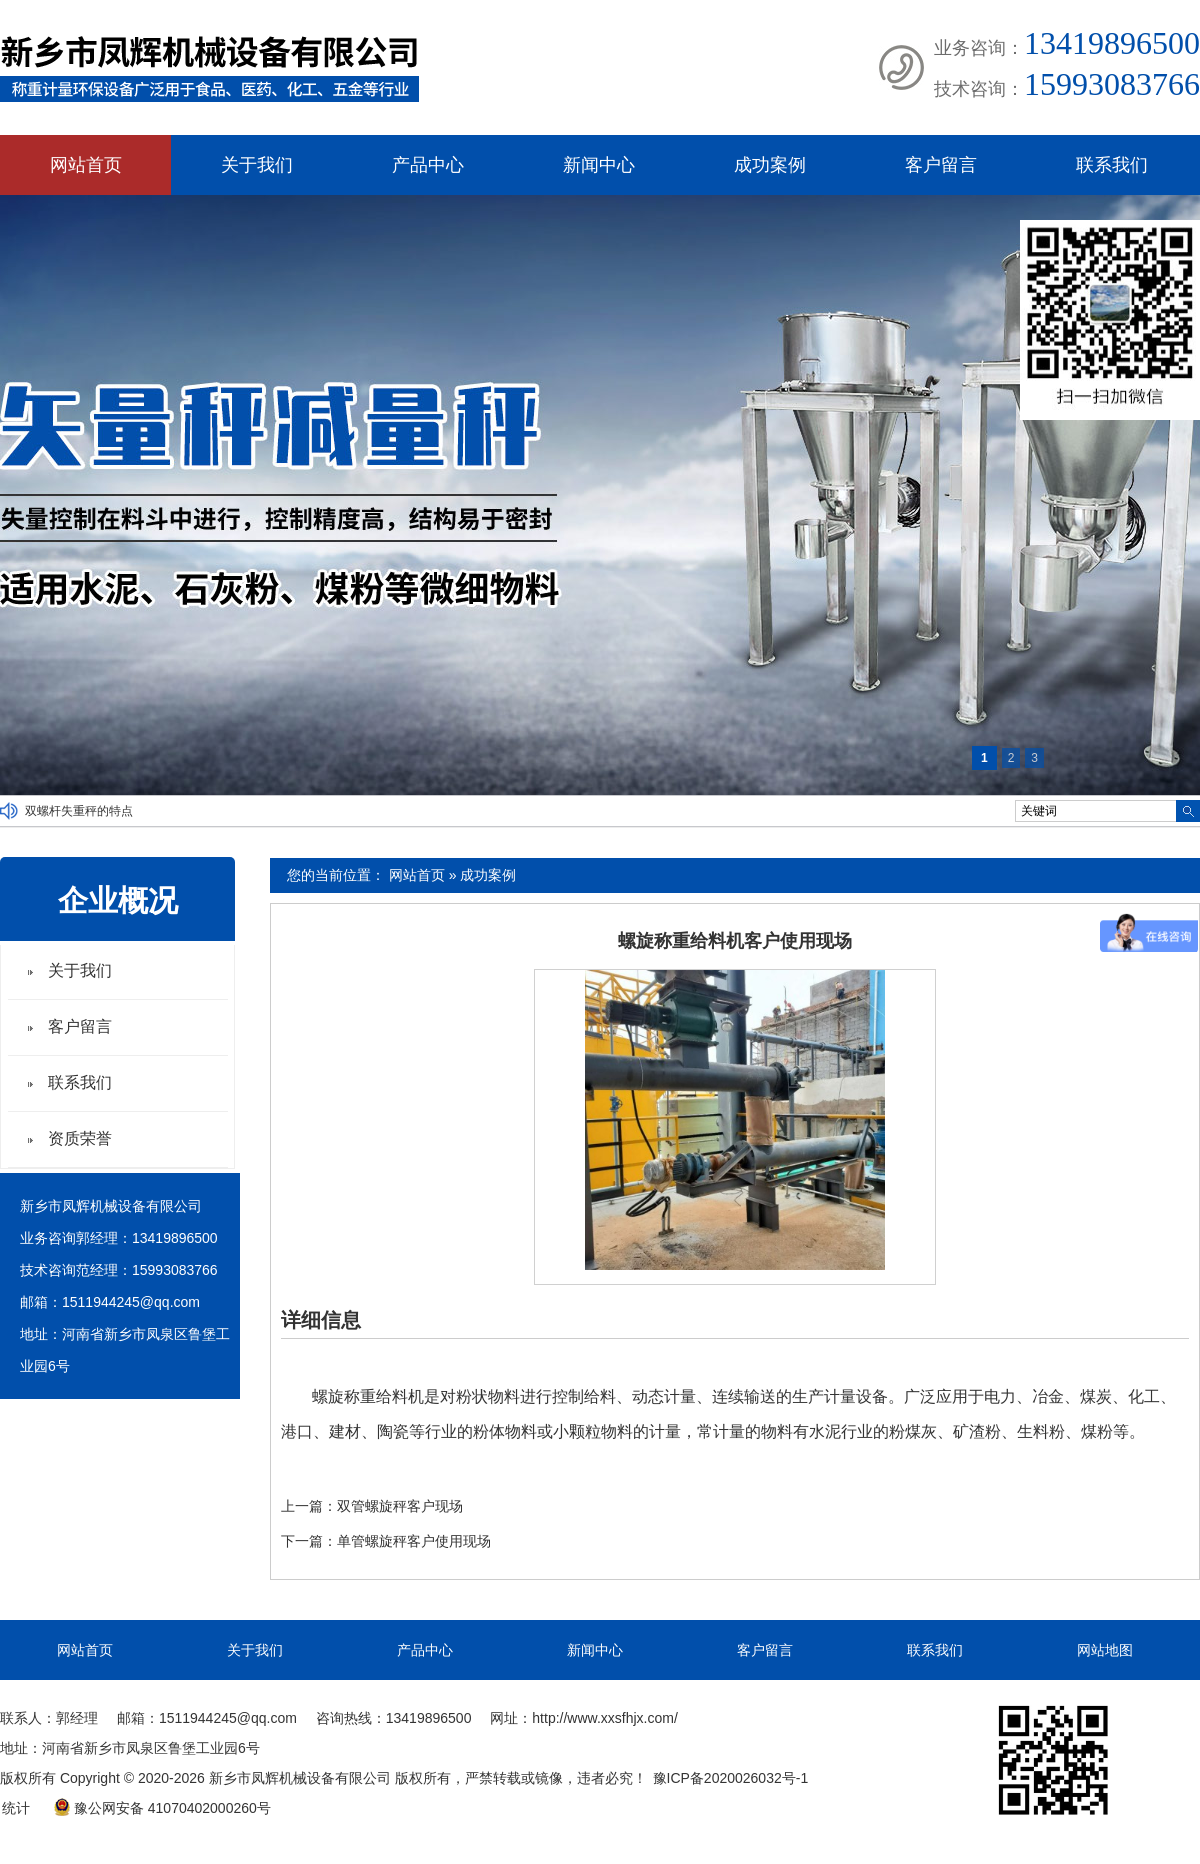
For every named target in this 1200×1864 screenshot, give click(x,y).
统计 (16, 1808)
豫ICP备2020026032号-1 (731, 1778)
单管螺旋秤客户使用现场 (414, 1541)
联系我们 (1112, 165)
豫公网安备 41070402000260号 (162, 1808)
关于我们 (257, 165)
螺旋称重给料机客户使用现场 (735, 941)
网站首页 (86, 165)
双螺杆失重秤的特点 (79, 811)
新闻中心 (599, 165)
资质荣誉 (80, 1138)
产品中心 (428, 165)
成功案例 (770, 165)
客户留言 (941, 165)
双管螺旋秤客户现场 (400, 1506)
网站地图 (1105, 1650)
